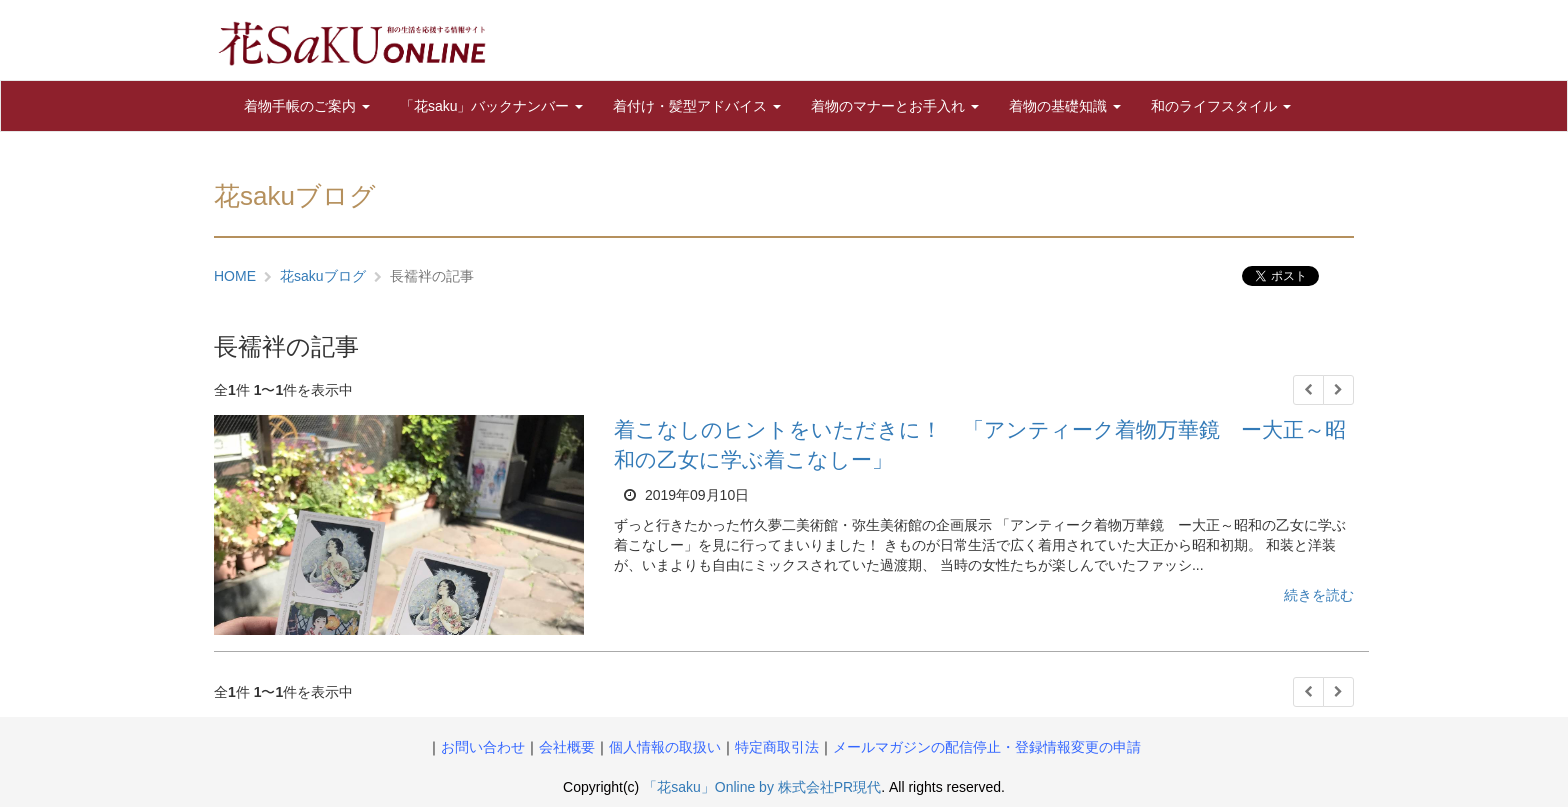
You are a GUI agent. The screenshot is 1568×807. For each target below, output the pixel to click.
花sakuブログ (323, 276)
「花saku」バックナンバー (491, 106)
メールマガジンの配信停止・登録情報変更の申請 (987, 747)
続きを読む (1319, 595)
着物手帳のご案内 (307, 106)
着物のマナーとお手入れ (895, 106)
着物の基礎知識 (1065, 106)
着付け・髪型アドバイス (697, 106)
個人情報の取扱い (665, 747)
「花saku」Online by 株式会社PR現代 (762, 787)
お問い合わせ (483, 747)
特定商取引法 (777, 747)
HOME (235, 276)
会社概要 (567, 747)
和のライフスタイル (1221, 106)
